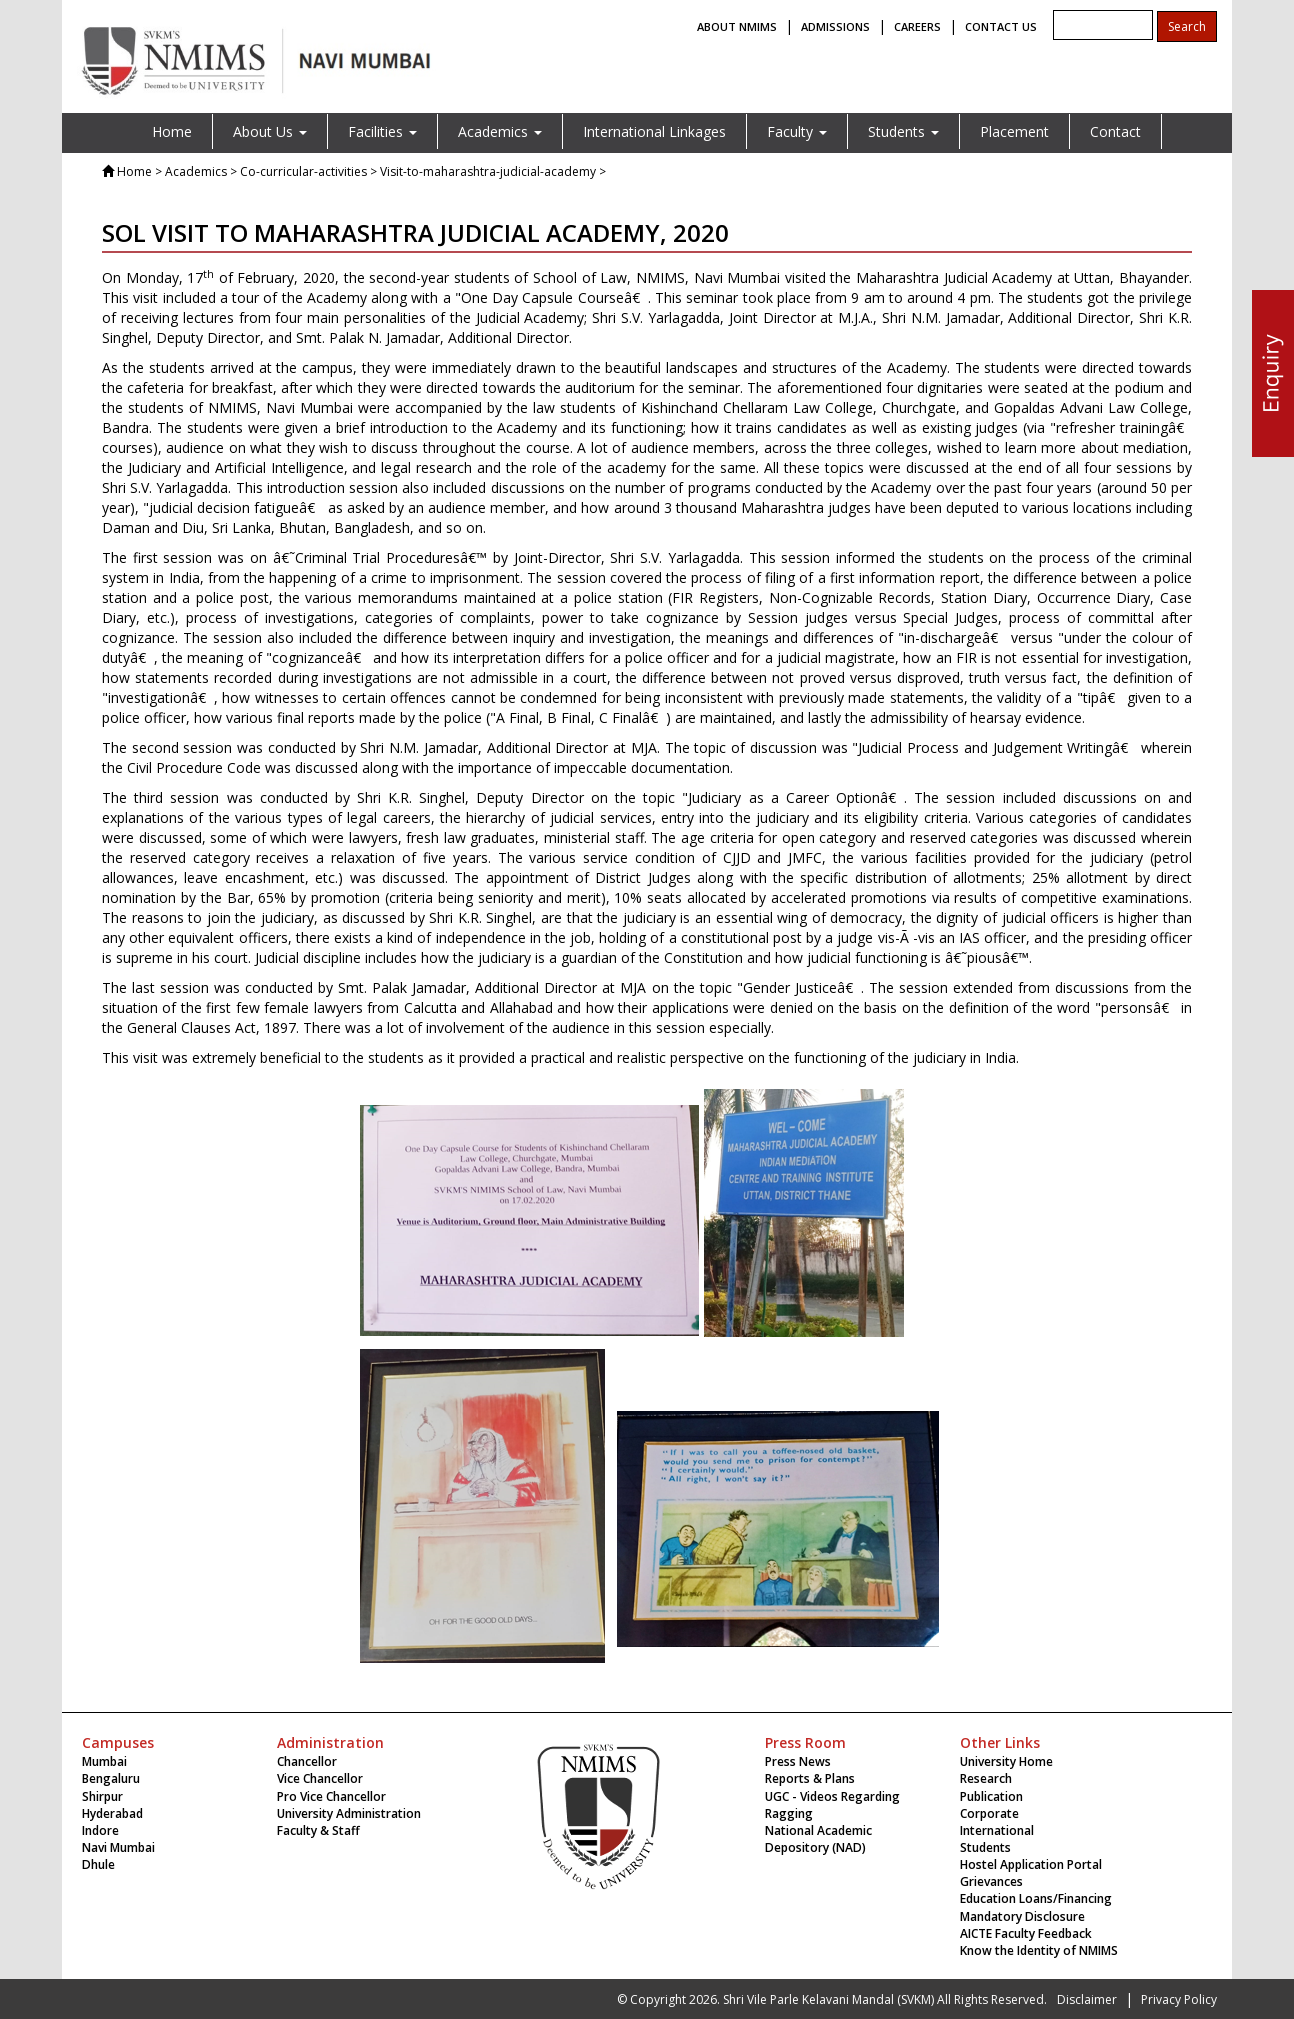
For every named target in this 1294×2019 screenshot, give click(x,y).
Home (172, 131)
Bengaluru (111, 1778)
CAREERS (917, 26)
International (997, 1830)
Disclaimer (1087, 1999)
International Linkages (654, 131)
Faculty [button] (797, 131)
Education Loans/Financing (1036, 1898)
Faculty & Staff (318, 1830)
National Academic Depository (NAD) (818, 1839)
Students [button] (903, 131)
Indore (100, 1830)
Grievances (991, 1881)
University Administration (349, 1813)
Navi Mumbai (118, 1847)
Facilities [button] (382, 131)
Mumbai (104, 1761)
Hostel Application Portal (1031, 1864)
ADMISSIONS (835, 26)
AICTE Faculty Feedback (1026, 1933)
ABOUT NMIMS (737, 26)
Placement (1014, 131)
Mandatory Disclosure (1022, 1916)
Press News (798, 1761)
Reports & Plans (810, 1778)
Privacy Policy (1179, 1999)
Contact (1115, 131)
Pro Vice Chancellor (331, 1796)
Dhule (98, 1864)
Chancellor (307, 1761)
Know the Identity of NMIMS (1039, 1950)
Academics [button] (500, 131)
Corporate (989, 1813)
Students (985, 1847)
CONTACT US (1001, 26)
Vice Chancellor (320, 1778)
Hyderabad (112, 1813)
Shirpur (102, 1796)
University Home (1006, 1761)
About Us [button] (270, 131)
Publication (991, 1796)
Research (986, 1778)
